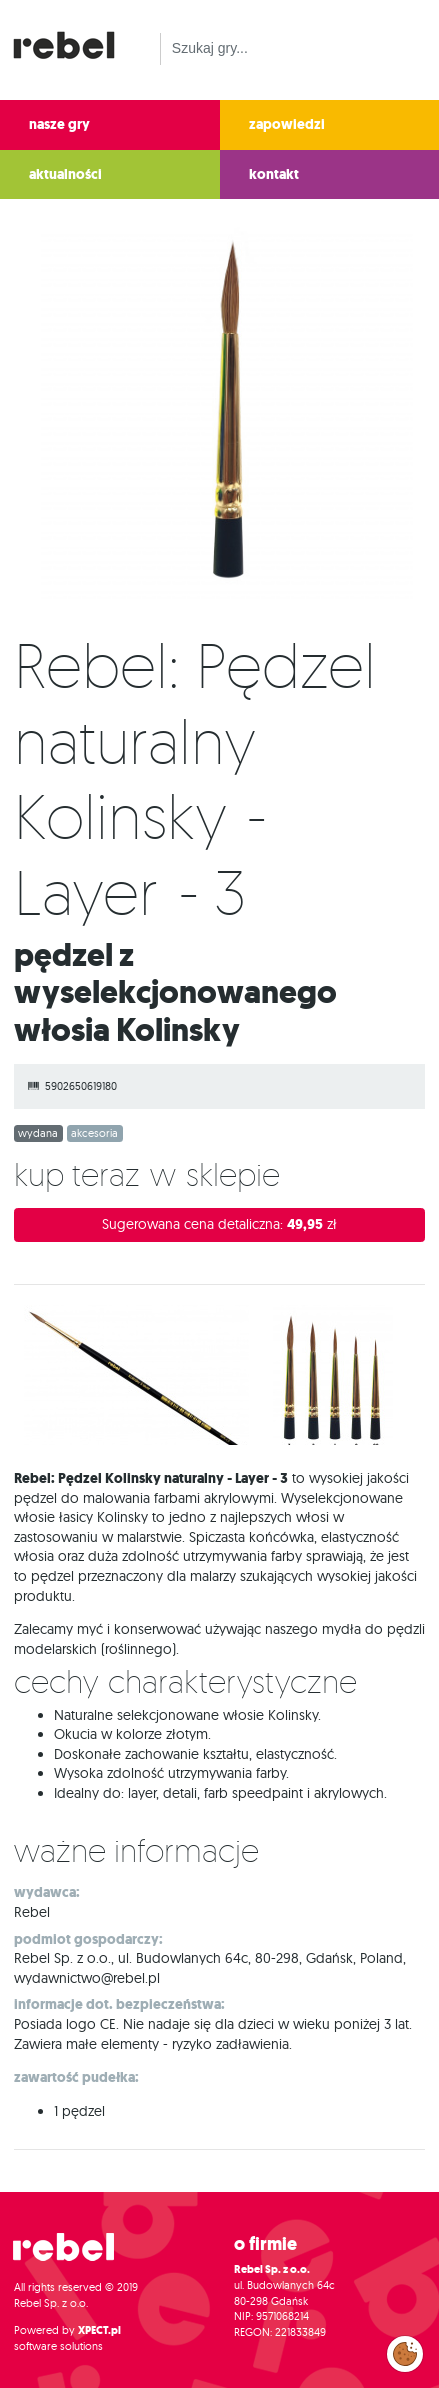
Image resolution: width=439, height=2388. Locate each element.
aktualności (65, 174)
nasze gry (59, 124)
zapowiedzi (287, 124)
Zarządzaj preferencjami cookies (405, 2350)
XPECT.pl (99, 2330)
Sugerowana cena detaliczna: (219, 1224)
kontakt (274, 174)
